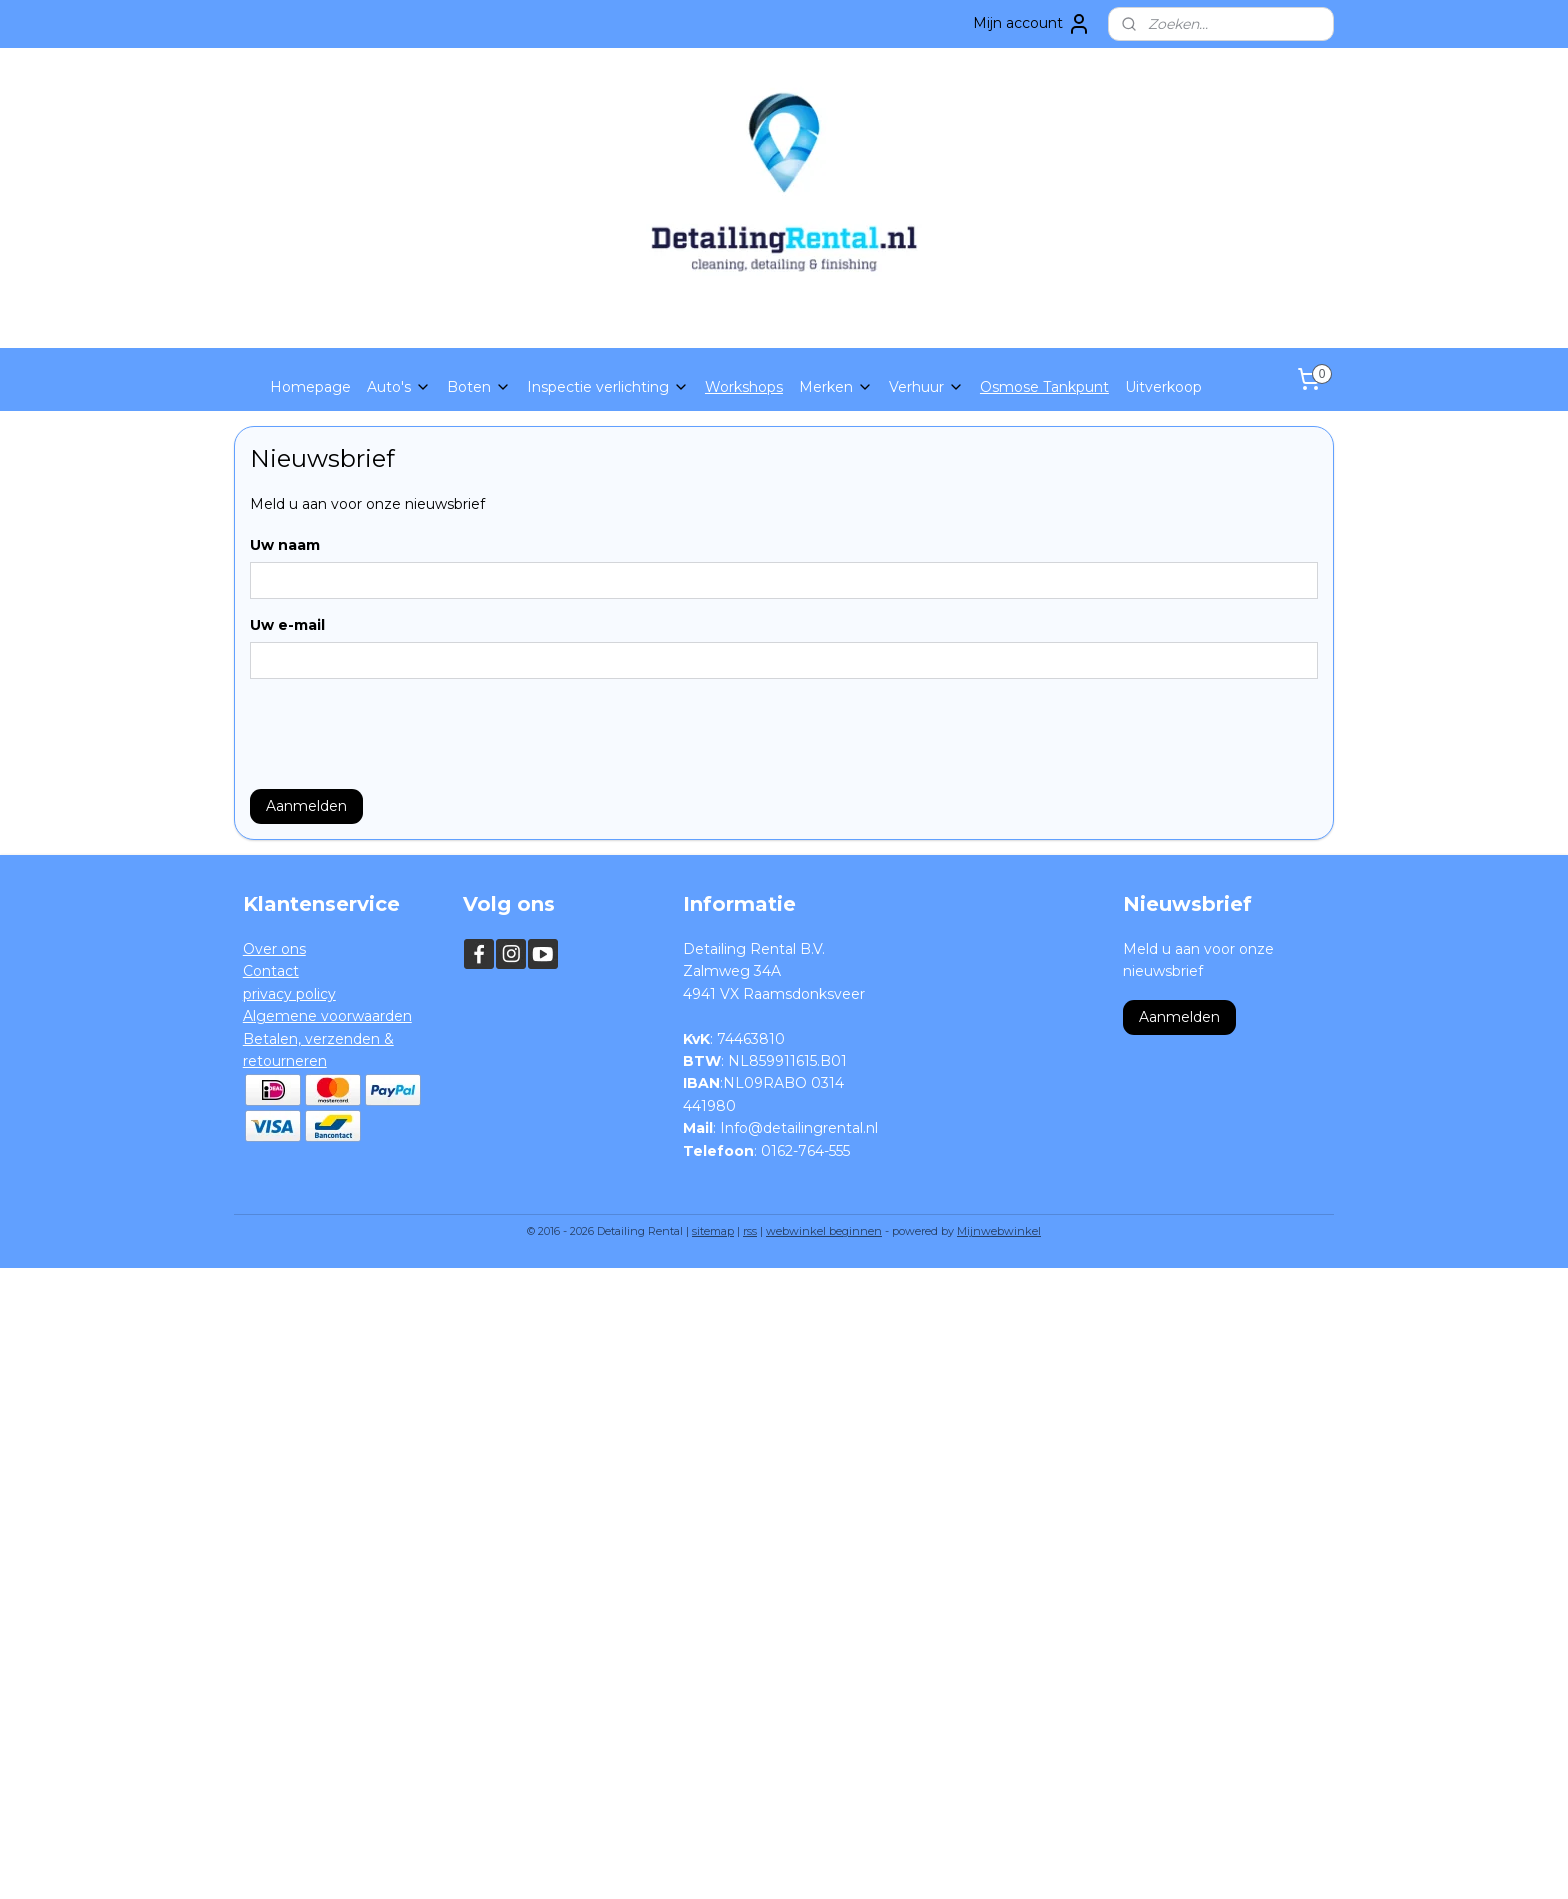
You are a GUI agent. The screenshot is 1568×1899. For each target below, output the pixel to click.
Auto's (399, 387)
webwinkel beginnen (824, 1231)
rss (750, 1231)
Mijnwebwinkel (999, 1231)
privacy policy (289, 994)
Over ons (274, 949)
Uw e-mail (287, 625)
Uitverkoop (1163, 387)
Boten (479, 387)
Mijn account (1032, 24)
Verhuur (926, 387)
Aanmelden (306, 806)
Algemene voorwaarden (327, 1016)
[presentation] (402, 734)
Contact (271, 971)
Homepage (310, 387)
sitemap (713, 1231)
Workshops (744, 387)
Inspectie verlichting (608, 387)
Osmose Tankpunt (1044, 387)
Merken (836, 387)
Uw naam (285, 545)
